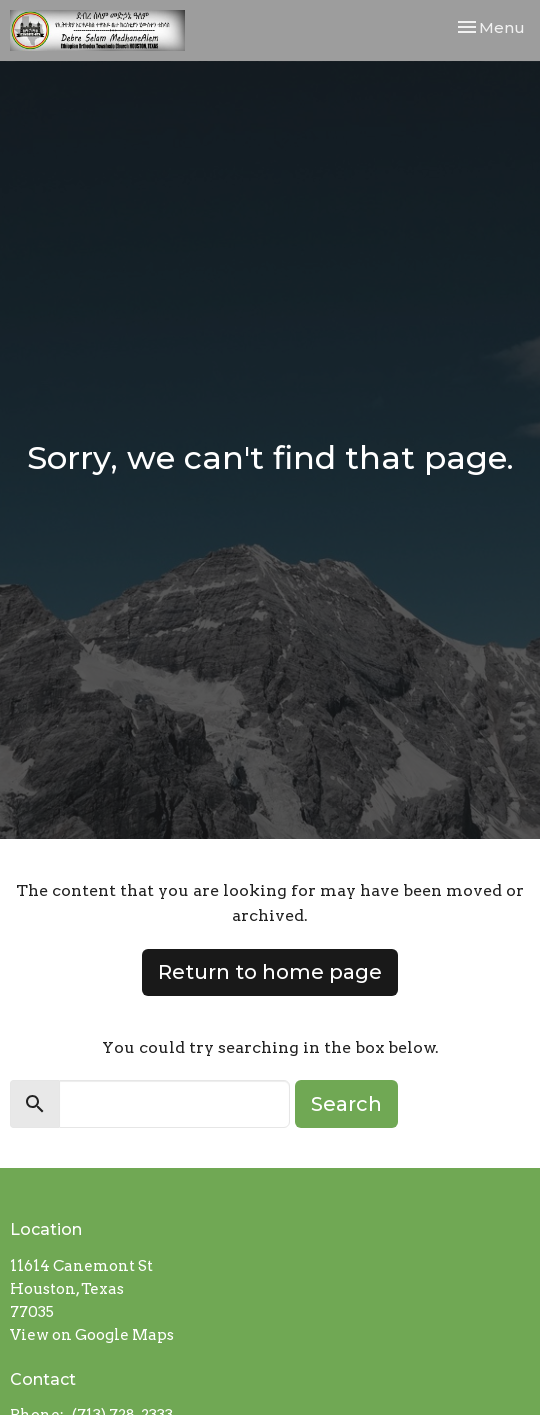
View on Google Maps (92, 1335)
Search (346, 1104)
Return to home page (270, 972)
